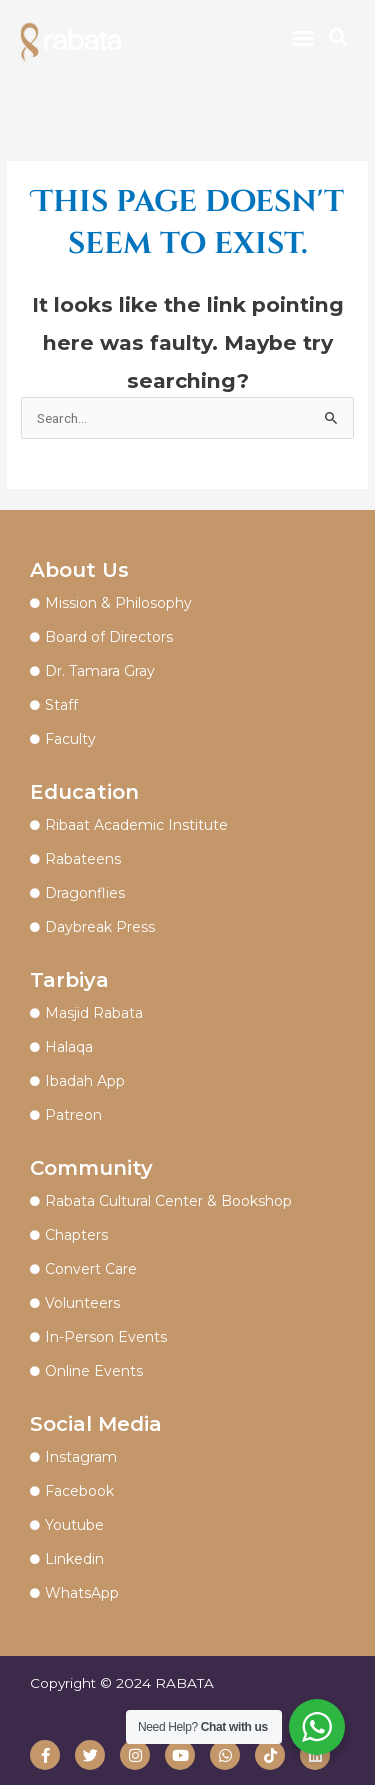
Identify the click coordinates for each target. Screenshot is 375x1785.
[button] (303, 38)
